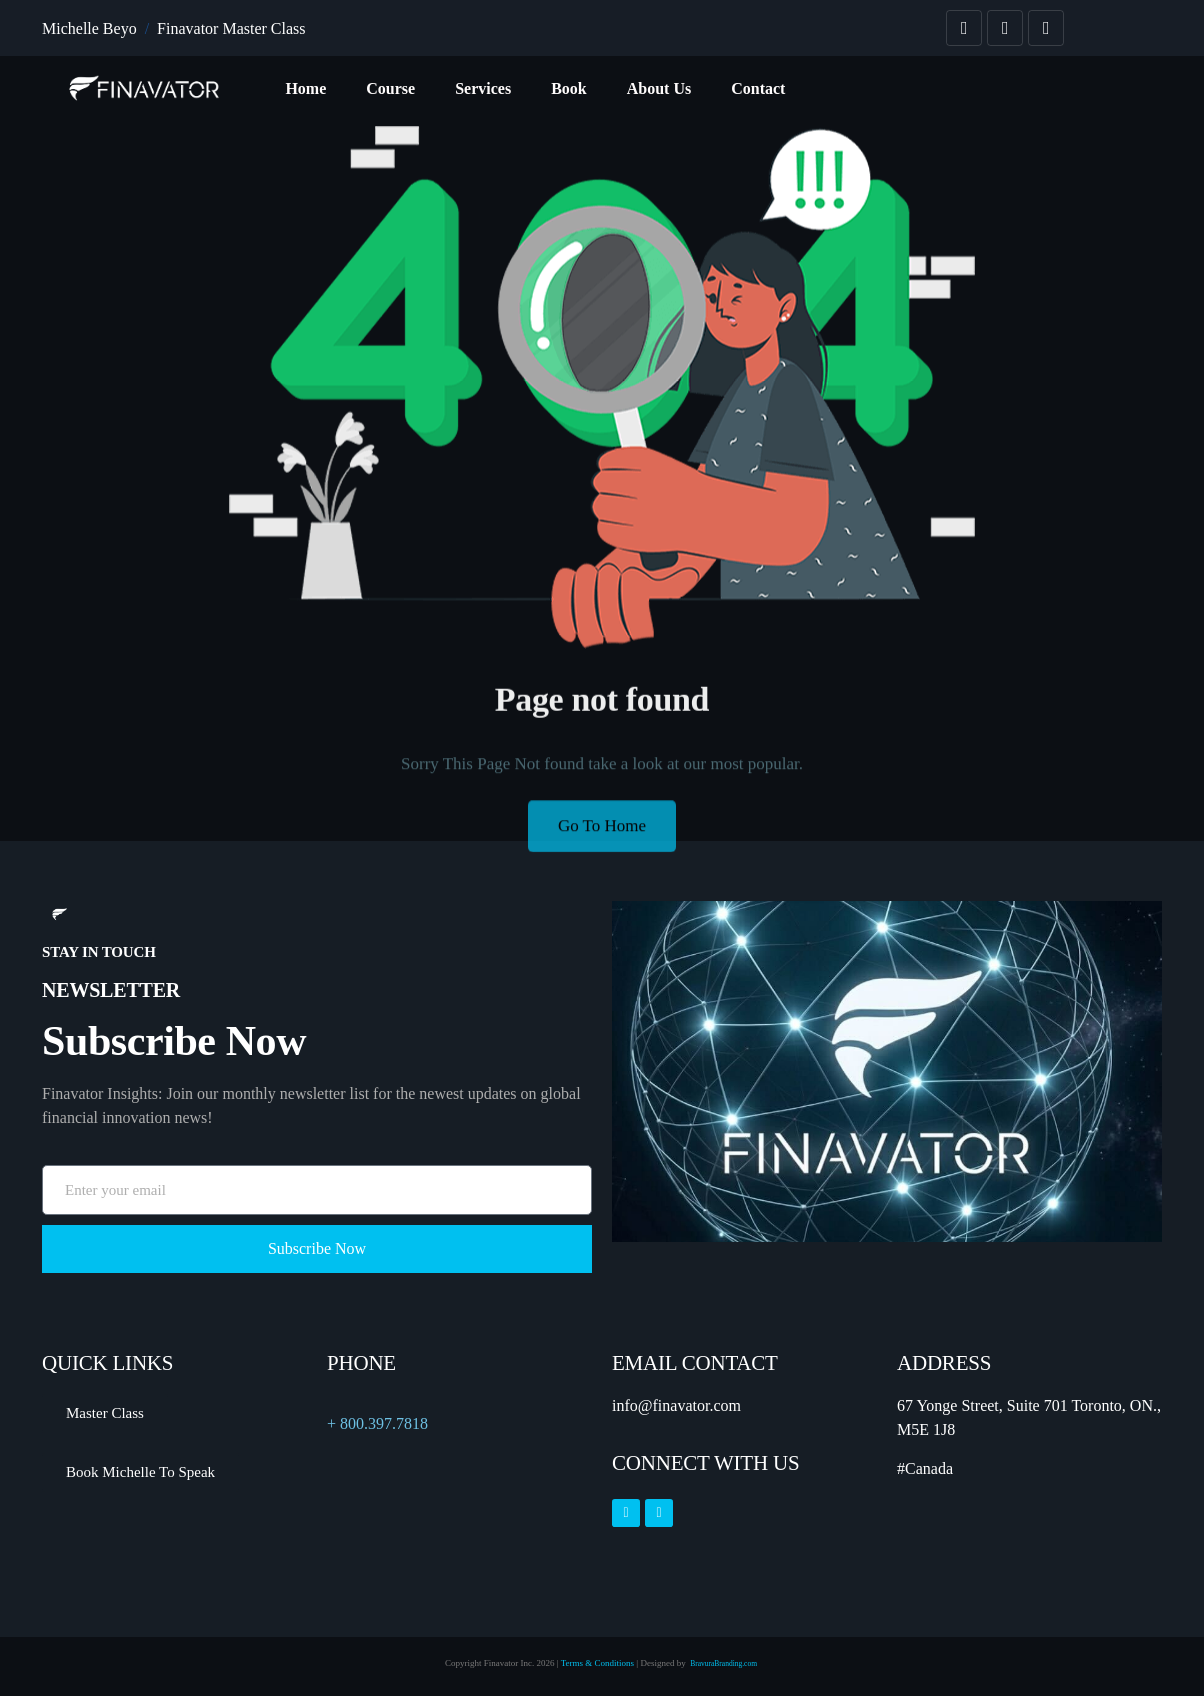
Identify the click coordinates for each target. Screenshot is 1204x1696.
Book (569, 88)
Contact (758, 88)
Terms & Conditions (597, 1663)
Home (305, 88)
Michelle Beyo (89, 28)
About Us (659, 88)
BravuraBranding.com (724, 1663)
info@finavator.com (676, 1405)
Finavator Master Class (231, 28)
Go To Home (602, 838)
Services (483, 88)
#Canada (925, 1468)
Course (390, 88)
